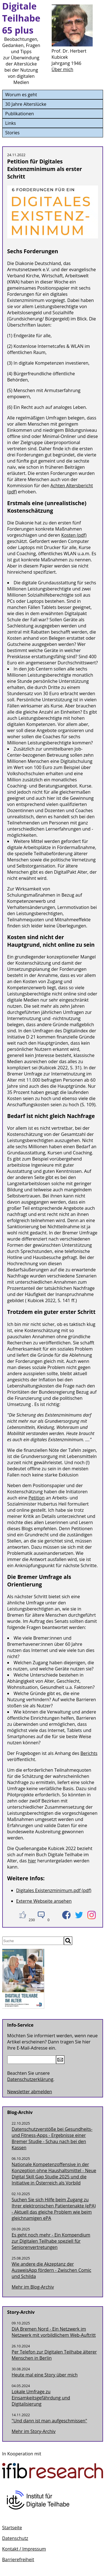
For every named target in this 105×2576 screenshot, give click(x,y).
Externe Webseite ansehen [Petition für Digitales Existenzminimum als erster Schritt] (44, 1901)
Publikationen (19, 114)
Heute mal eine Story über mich (45, 2375)
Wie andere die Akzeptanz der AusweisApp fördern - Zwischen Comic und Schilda (51, 2270)
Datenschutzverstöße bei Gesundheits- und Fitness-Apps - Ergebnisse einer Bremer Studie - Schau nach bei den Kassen (52, 2138)
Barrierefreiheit (18, 2559)
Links (10, 123)
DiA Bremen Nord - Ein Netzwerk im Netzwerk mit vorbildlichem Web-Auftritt (54, 2332)
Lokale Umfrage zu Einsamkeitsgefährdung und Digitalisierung (41, 2398)
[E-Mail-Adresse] (31, 2059)
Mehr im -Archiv (34, 2431)
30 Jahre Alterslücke (25, 104)
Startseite (12, 2528)
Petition (37, 1498)
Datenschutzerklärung (30, 2079)
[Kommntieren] (41, 1915)
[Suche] (33, 1941)
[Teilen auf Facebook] (66, 1915)
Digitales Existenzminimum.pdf (48, 1890)
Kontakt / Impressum (24, 2549)
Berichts (88, 1753)
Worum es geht (21, 95)
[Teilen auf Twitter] (79, 1915)
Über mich (62, 69)
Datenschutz (15, 2538)
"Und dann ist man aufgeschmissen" (49, 2421)
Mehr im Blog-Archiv (33, 2287)
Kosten (68, 535)
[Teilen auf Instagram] (91, 1915)
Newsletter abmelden (29, 2092)
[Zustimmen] (22, 1915)
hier (32, 1861)
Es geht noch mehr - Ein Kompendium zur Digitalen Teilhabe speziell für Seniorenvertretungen (51, 2241)
